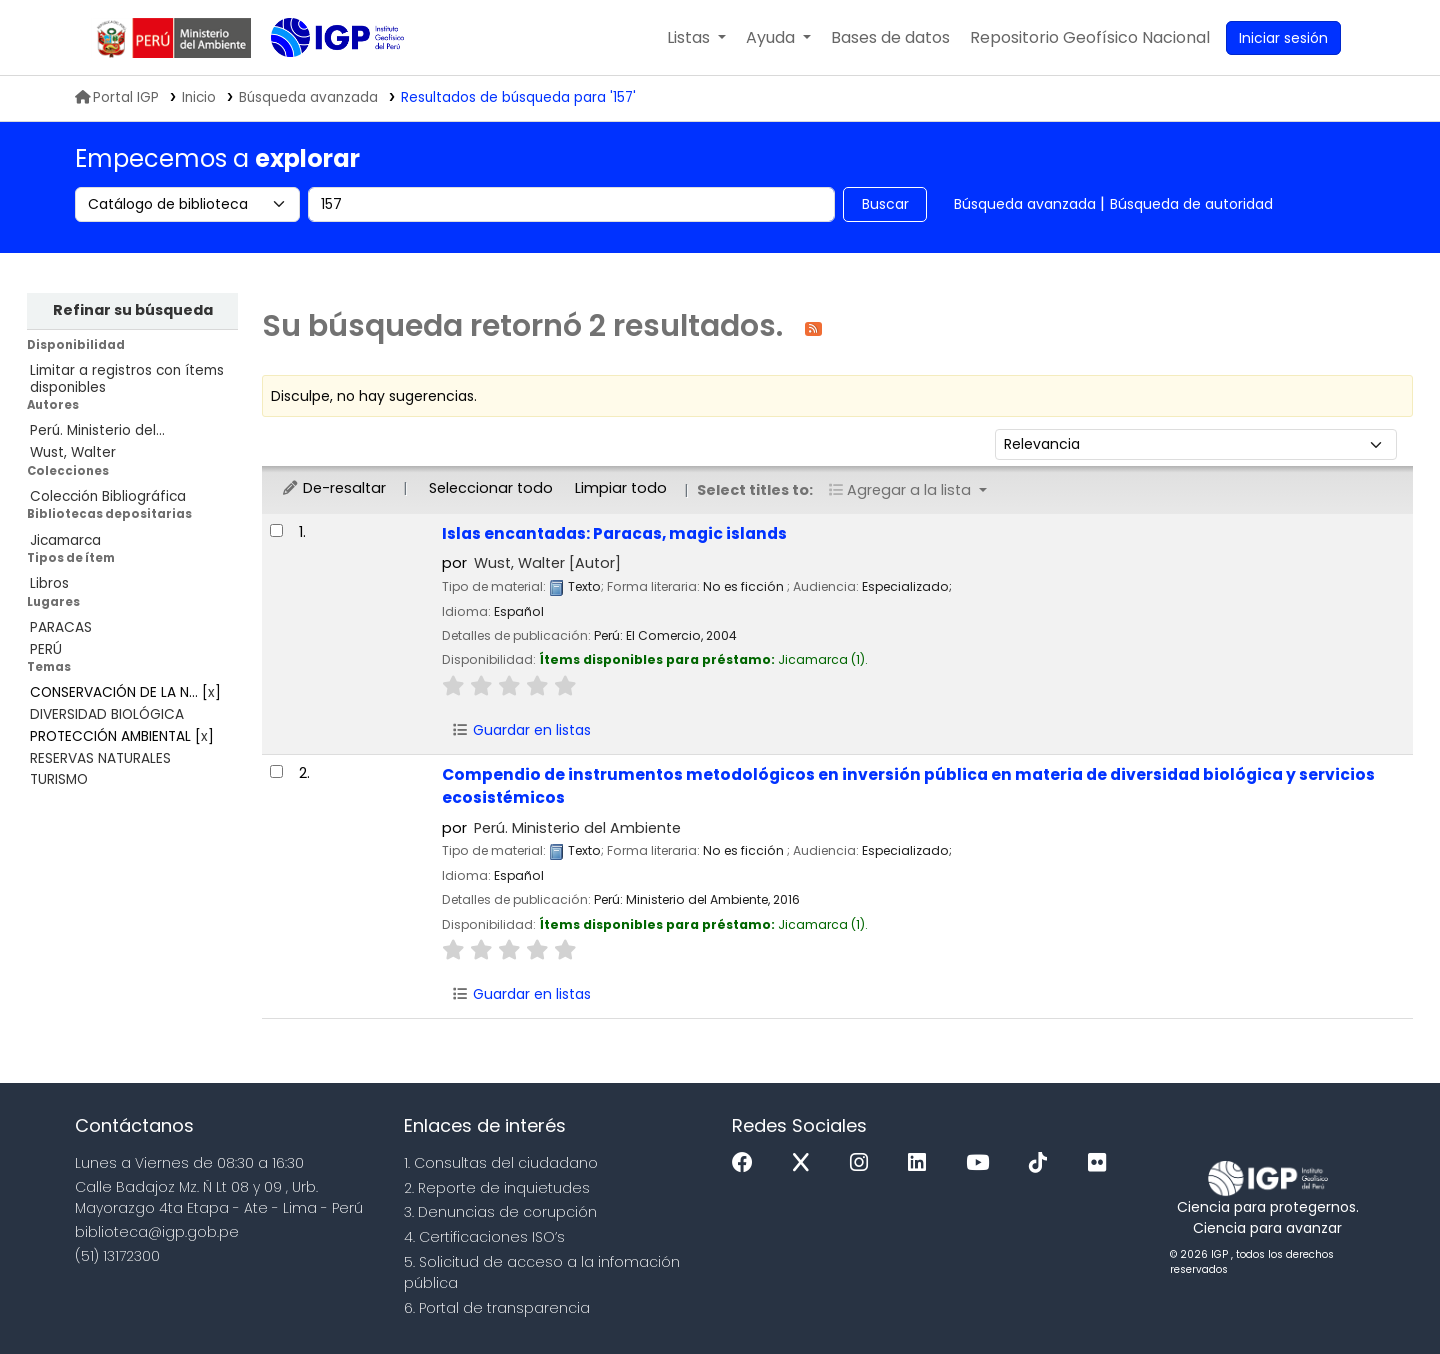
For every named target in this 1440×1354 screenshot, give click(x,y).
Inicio (199, 97)
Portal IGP (117, 97)
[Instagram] (864, 1163)
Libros (49, 583)
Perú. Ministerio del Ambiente (577, 828)
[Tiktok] (1043, 1163)
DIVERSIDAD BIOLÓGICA (107, 714)
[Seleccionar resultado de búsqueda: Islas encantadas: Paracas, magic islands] (276, 530)
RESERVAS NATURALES (100, 758)
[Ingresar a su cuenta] (1283, 38)
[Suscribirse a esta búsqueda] (813, 327)
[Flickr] (1102, 1163)
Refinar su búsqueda (133, 310)
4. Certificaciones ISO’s (484, 1237)
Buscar (885, 204)
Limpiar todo (621, 488)
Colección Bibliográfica (108, 496)
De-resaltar (333, 488)
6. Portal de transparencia (497, 1308)
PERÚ (46, 649)
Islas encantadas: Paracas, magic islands (614, 533)
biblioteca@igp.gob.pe (157, 1232)
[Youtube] (982, 1163)
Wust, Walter (73, 452)
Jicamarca (65, 540)
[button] (696, 38)
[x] (806, 1163)
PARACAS (61, 627)
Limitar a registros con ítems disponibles (127, 379)
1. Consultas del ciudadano (501, 1163)
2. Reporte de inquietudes (497, 1188)
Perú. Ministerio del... (97, 430)
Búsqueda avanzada (1025, 204)
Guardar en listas (521, 730)
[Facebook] (747, 1163)
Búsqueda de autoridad (1191, 204)
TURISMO (59, 779)
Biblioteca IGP (321, 78)
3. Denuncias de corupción (500, 1212)
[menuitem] (1090, 38)
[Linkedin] (922, 1163)
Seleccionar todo (491, 488)
